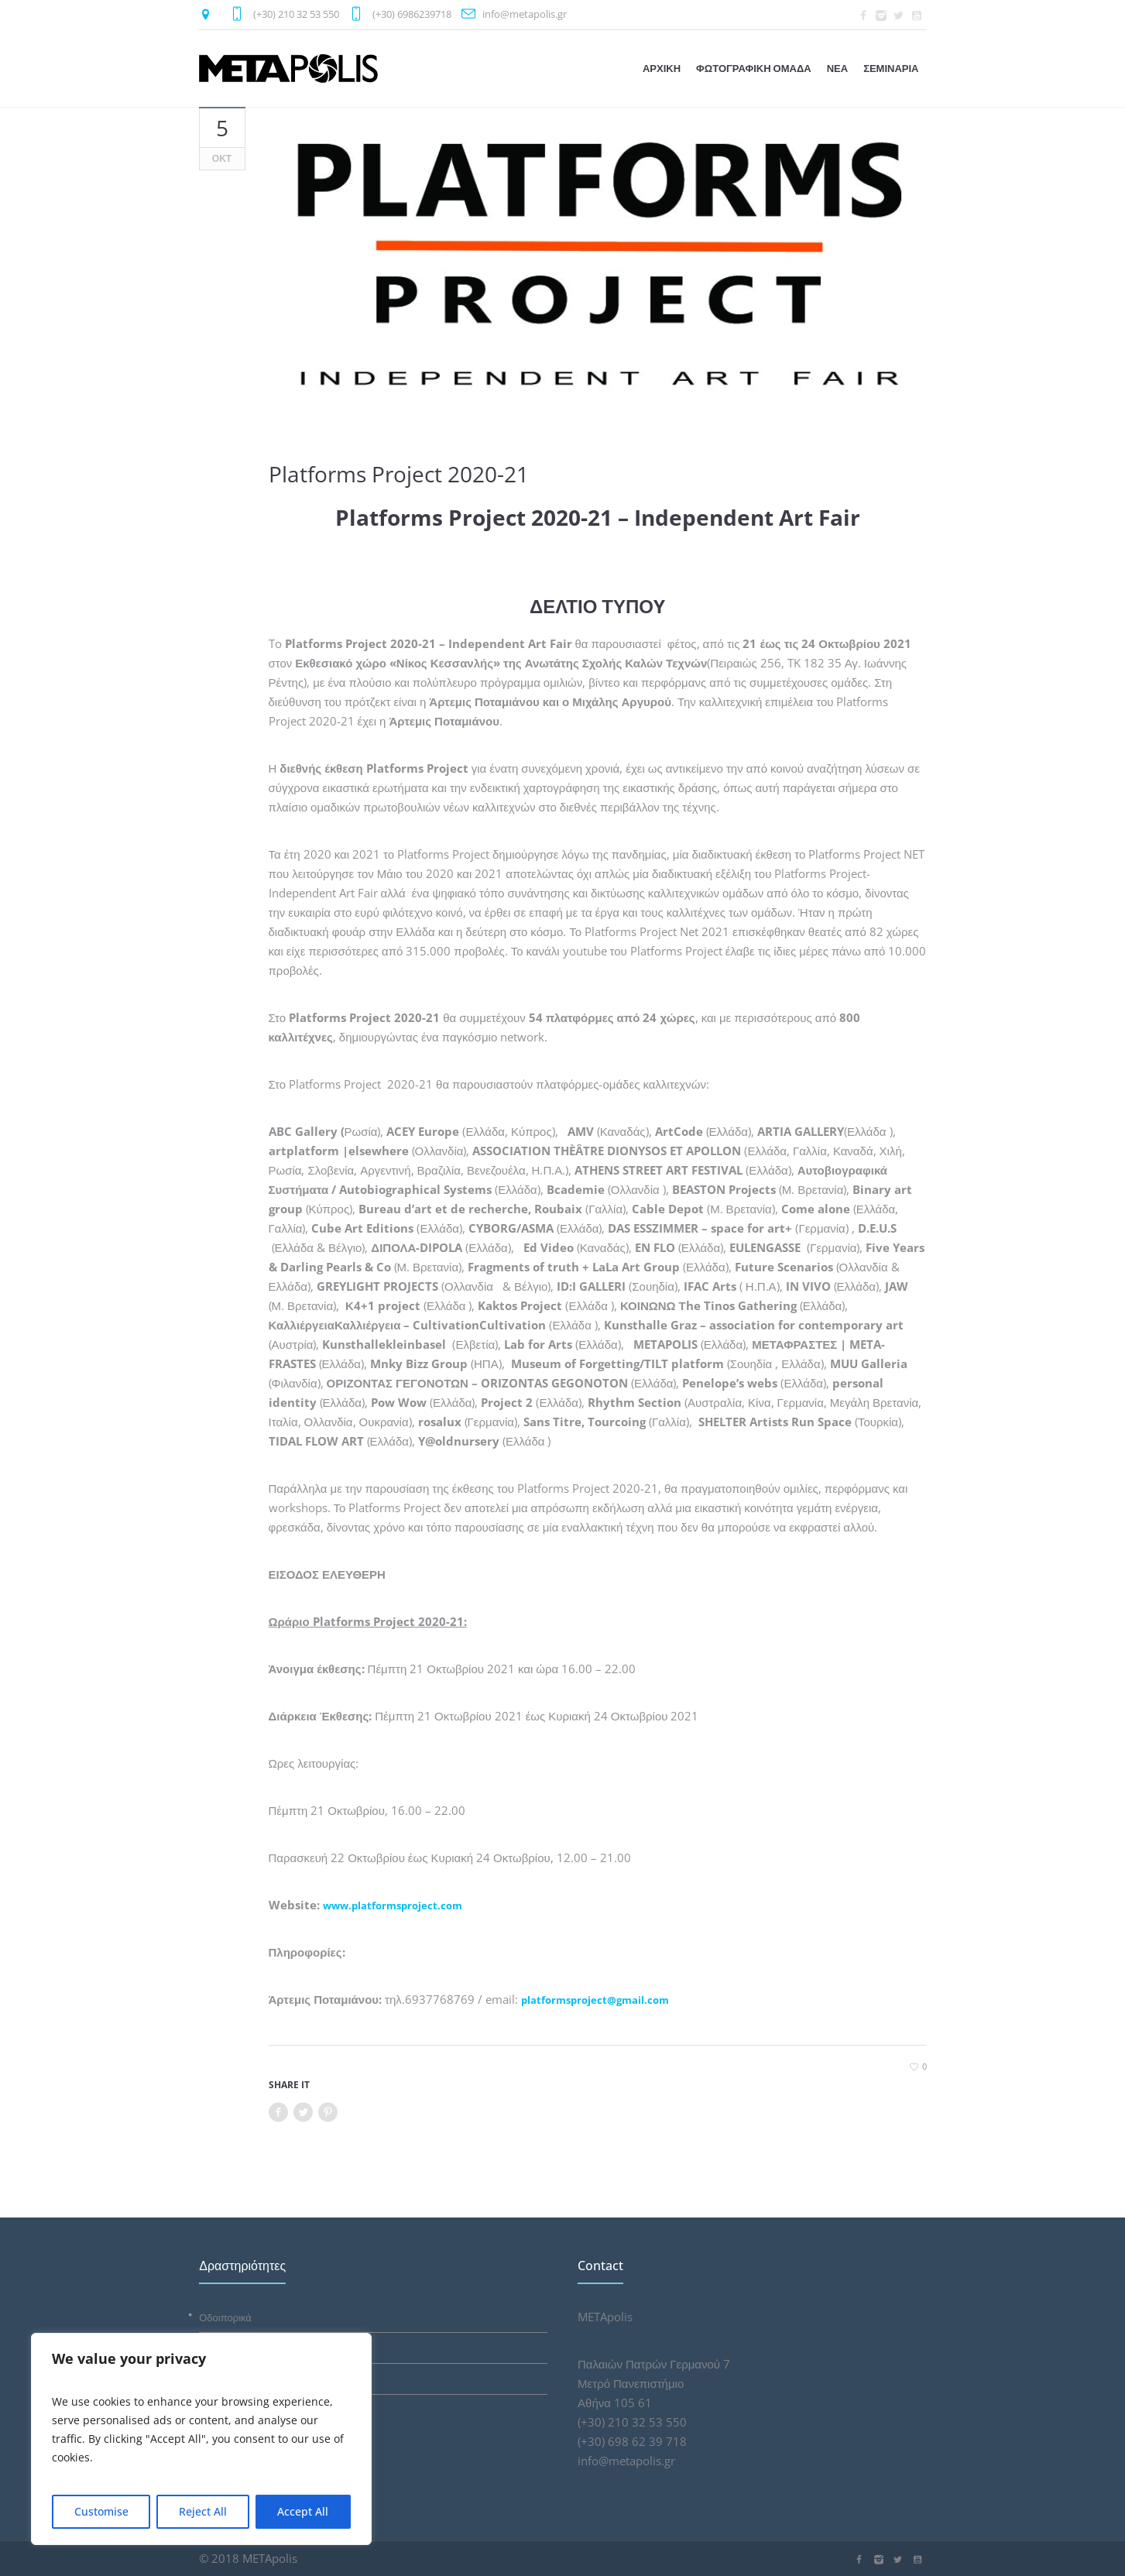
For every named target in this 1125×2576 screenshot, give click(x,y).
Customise (101, 2511)
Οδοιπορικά (225, 2317)
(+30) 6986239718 (411, 14)
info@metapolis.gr (524, 14)
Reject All (203, 2511)
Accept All (302, 2511)
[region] (201, 2439)
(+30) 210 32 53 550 (296, 14)
